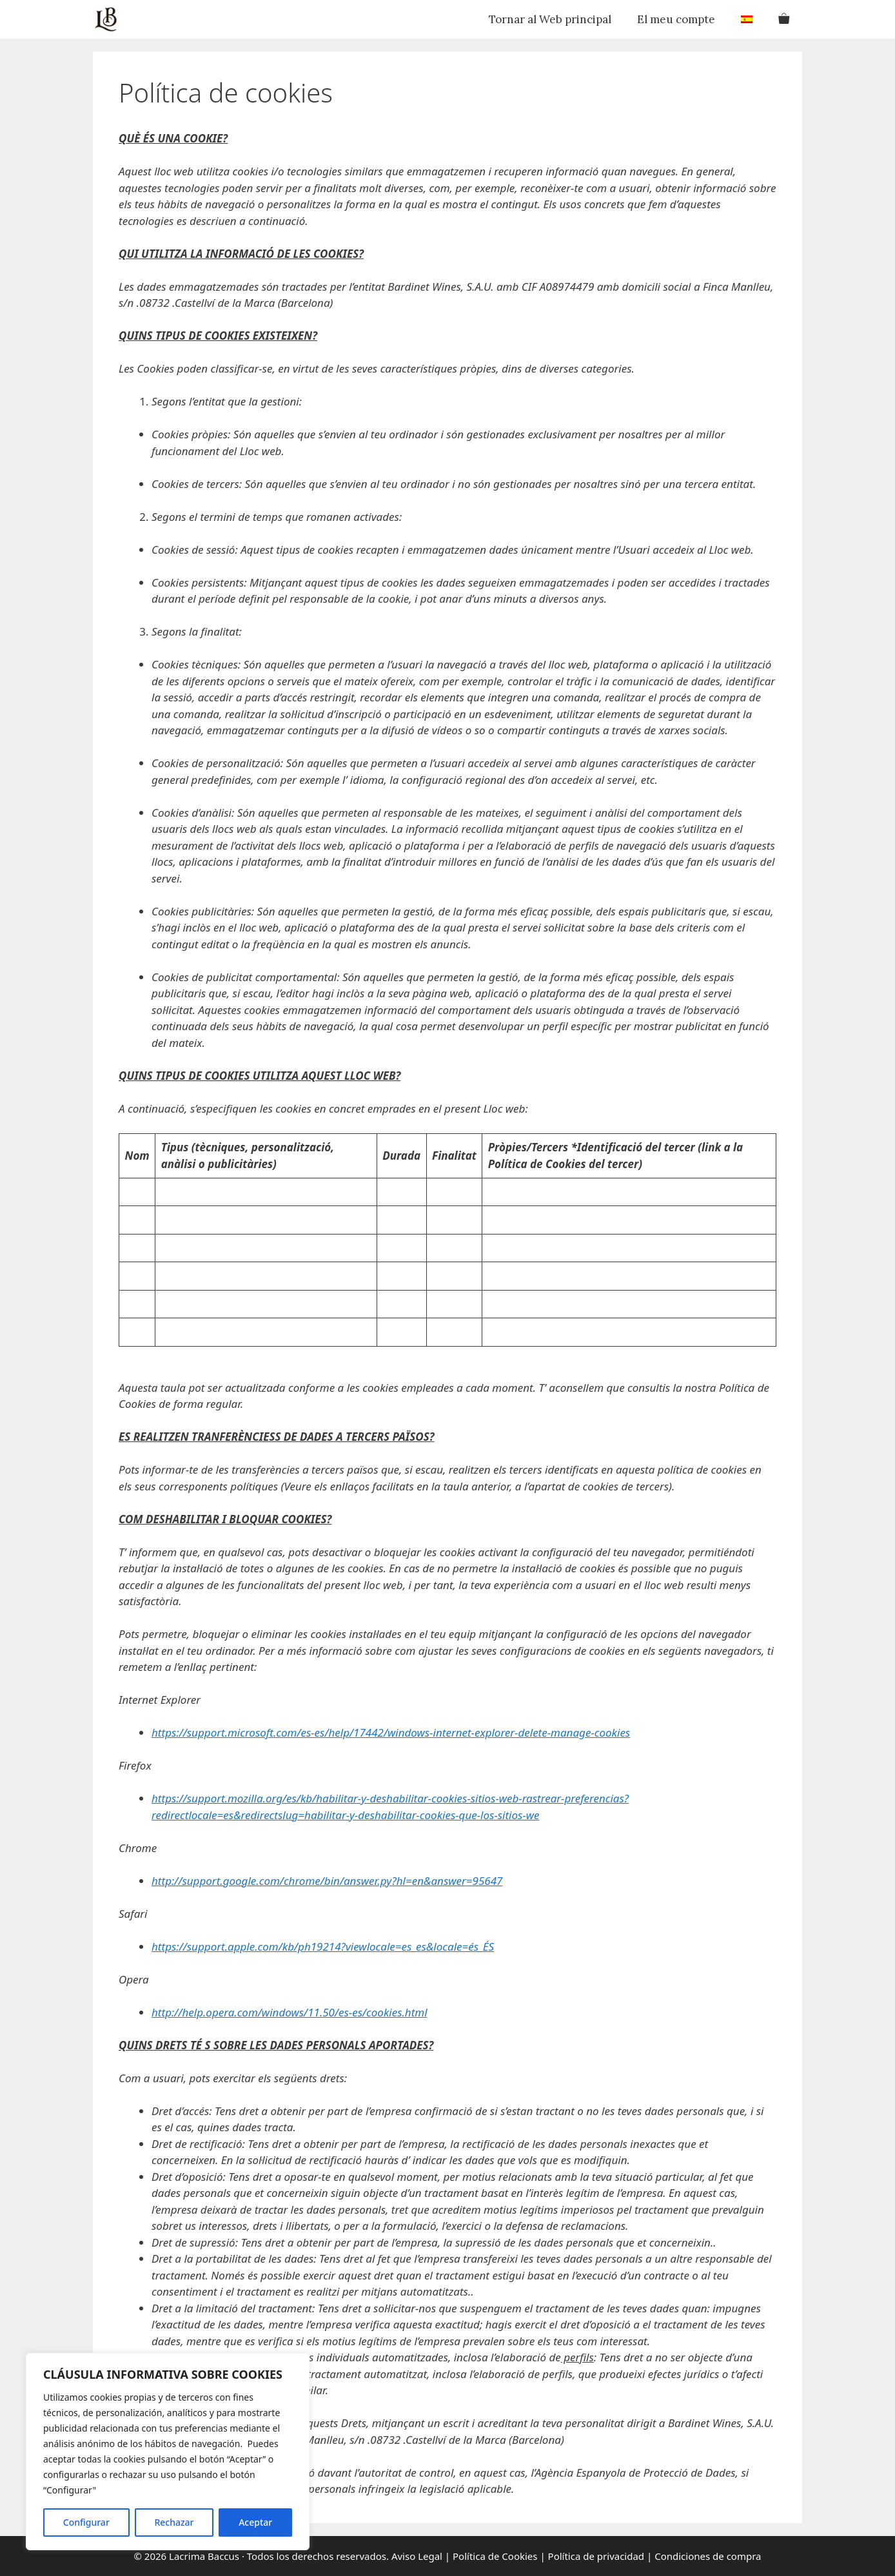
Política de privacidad (596, 2556)
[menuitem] (746, 19)
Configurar (86, 2522)
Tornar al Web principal (550, 19)
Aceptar (255, 2522)
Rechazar (173, 2522)
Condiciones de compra (707, 2556)
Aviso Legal (415, 2556)
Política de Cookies (495, 2556)
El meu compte (676, 19)
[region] (168, 2451)
